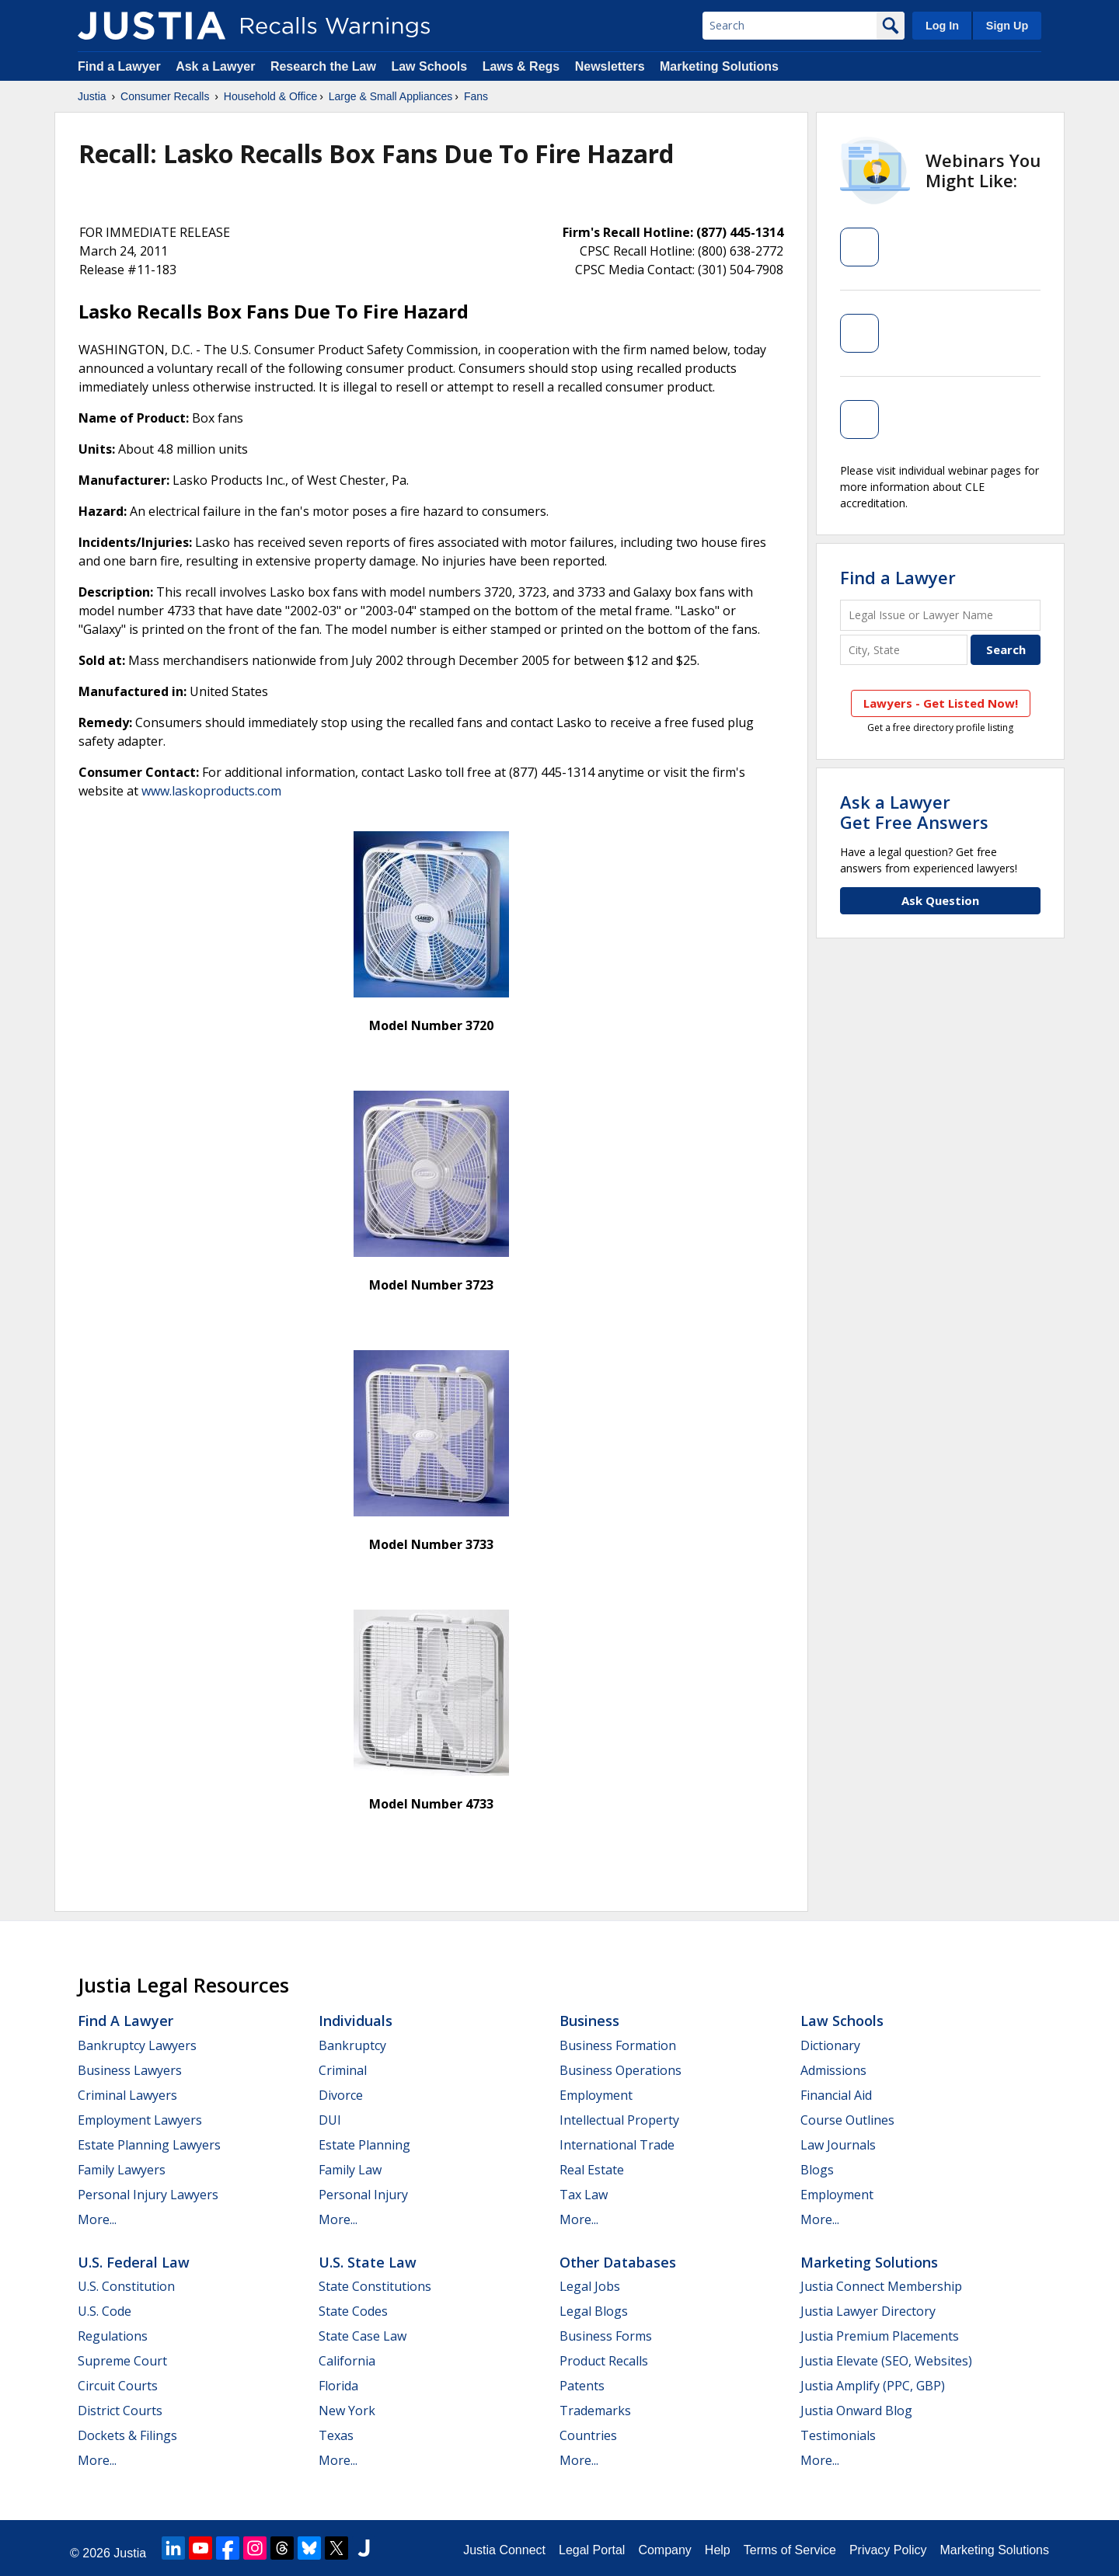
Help (717, 2550)
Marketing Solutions (719, 66)
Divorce (341, 2095)
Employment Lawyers (140, 2120)
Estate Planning (364, 2144)
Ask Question (940, 900)
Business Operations (621, 2070)
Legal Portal (592, 2550)
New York (347, 2410)
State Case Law (362, 2336)
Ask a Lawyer (217, 66)
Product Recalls (604, 2360)
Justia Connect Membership (881, 2286)
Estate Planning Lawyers (149, 2144)
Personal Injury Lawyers (148, 2194)
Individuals (355, 2020)
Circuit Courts (118, 2385)
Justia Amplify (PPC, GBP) (872, 2385)
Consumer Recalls (164, 96)
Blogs (817, 2169)
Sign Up (1007, 25)
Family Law (350, 2169)
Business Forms (606, 2336)
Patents (582, 2385)
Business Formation (618, 2045)
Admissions (833, 2070)
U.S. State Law (368, 2262)
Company (664, 2550)
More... (97, 2219)
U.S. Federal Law (134, 2262)
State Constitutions (375, 2286)
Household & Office (270, 96)
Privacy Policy (888, 2550)
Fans (476, 96)
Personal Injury (363, 2194)
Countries (588, 2435)
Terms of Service (790, 2550)
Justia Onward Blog (856, 2410)
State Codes (353, 2311)
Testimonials (838, 2435)
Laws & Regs (521, 66)
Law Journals (838, 2144)
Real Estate (592, 2169)
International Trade (617, 2144)
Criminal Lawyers (127, 2095)
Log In (942, 25)
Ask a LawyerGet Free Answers (914, 812)
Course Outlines (847, 2120)
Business (589, 2020)
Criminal (343, 2070)
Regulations (113, 2336)
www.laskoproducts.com (211, 790)
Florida (338, 2385)
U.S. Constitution (126, 2286)
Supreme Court (122, 2360)
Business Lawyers (130, 2070)
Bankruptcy (352, 2045)
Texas (336, 2435)
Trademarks (595, 2410)
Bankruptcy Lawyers (137, 2045)
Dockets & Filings (127, 2435)
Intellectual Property (619, 2120)
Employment (596, 2095)
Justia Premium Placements (879, 2336)
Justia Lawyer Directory (868, 2311)
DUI (330, 2120)
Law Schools (429, 66)
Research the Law (323, 66)
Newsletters (610, 66)
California (347, 2360)
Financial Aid (836, 2095)
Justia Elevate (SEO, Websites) (886, 2360)
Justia (92, 96)
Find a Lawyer (119, 66)
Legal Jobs (590, 2286)
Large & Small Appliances (391, 96)
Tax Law (584, 2194)
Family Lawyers (122, 2169)
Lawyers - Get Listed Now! (940, 703)
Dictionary (830, 2045)
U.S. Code (104, 2311)
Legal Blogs (594, 2311)
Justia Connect (504, 2550)
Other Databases (618, 2262)
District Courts (120, 2410)
